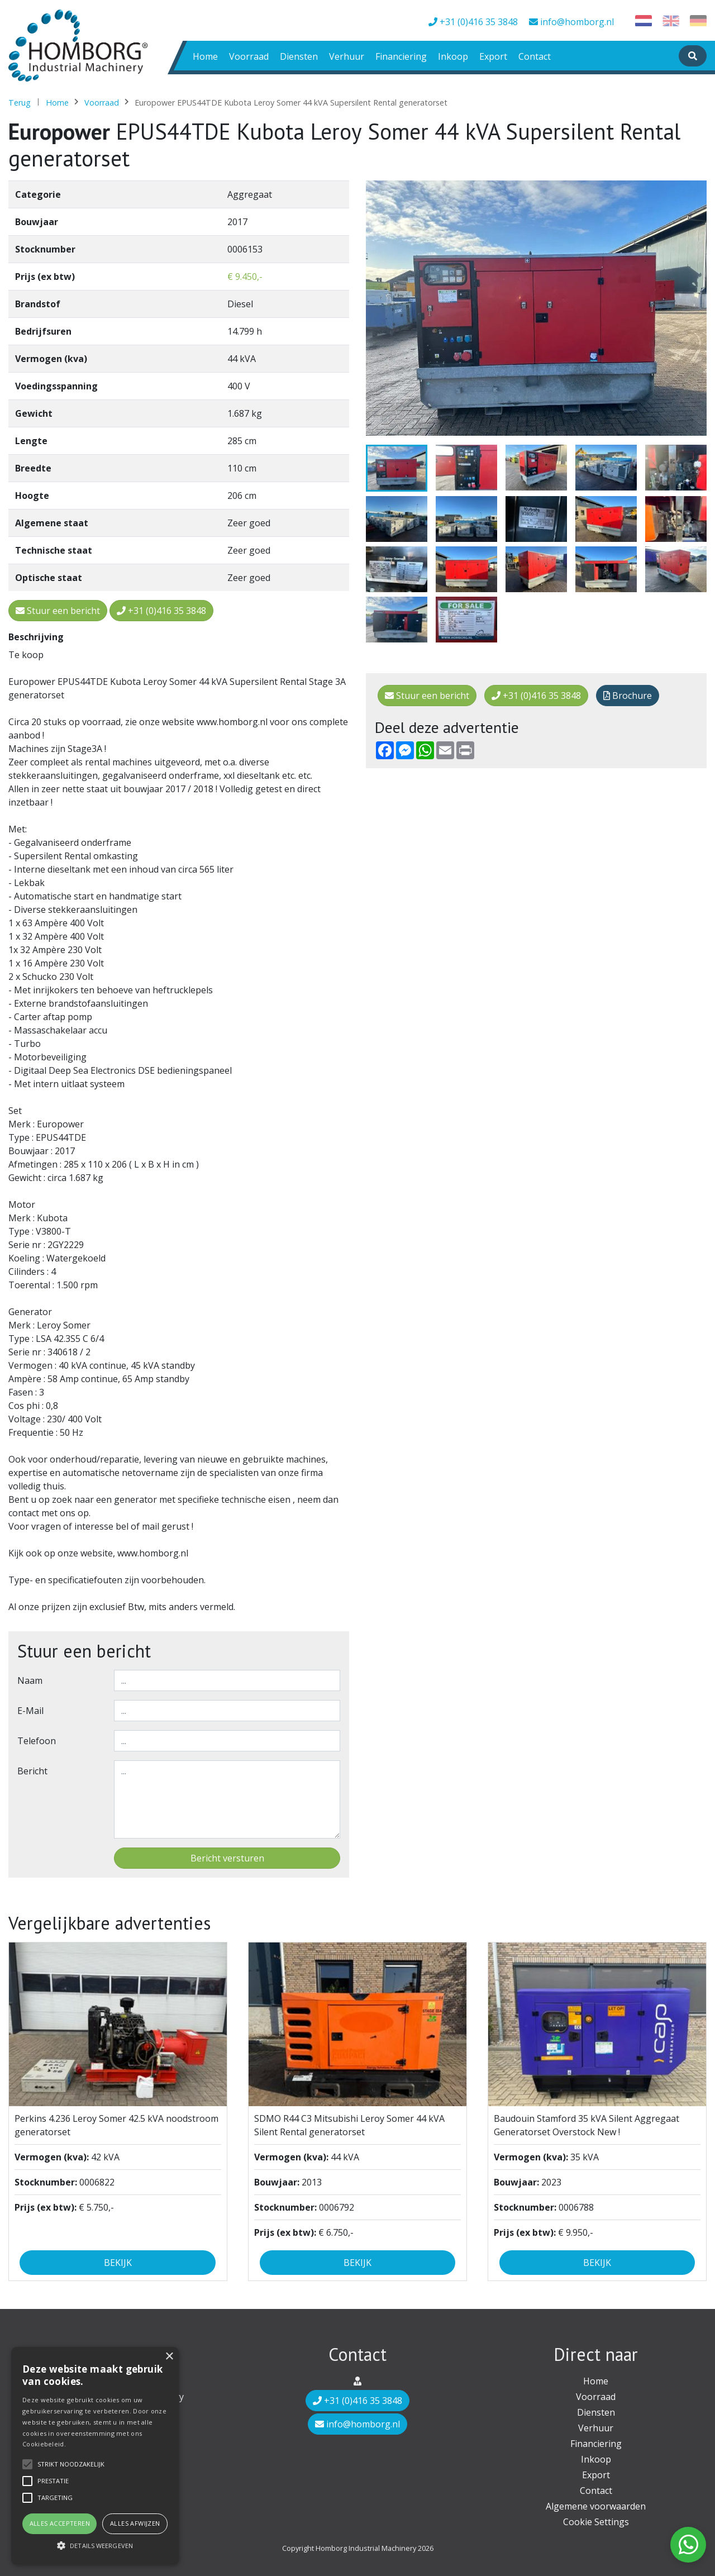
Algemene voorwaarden (596, 2506)
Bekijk (118, 2262)
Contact (534, 56)
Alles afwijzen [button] (135, 2523)
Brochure (627, 695)
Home (205, 56)
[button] (95, 2545)
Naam (29, 1680)
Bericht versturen (227, 1858)
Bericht (32, 1771)
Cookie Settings (596, 2522)
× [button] (169, 2357)
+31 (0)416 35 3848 (473, 22)
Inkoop (453, 56)
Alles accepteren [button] (60, 2523)
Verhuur (346, 56)
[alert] (95, 2456)
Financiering (401, 56)
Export (493, 56)
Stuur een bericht (427, 695)
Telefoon (36, 1741)
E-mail (30, 1710)
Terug (19, 102)
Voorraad (249, 56)
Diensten (299, 56)
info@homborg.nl (571, 22)
